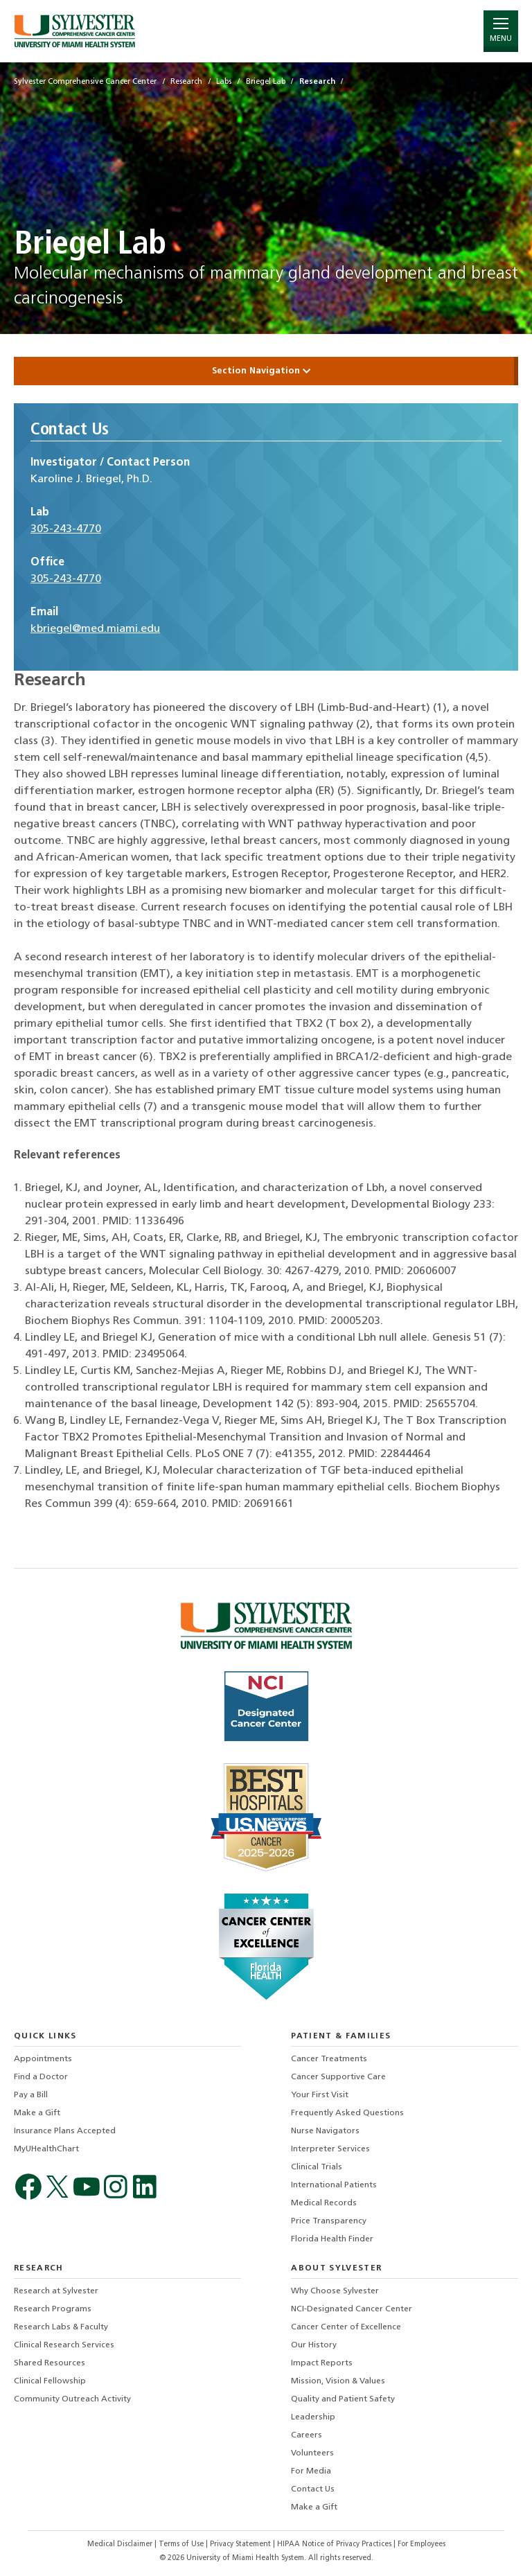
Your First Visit (319, 2095)
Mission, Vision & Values (338, 2381)
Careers (306, 2435)
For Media (311, 2471)
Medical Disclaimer (120, 2544)
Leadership (313, 2417)
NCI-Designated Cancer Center (351, 2309)
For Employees (421, 2544)
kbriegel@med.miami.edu (95, 629)
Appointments (43, 2059)
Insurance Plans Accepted (65, 2131)
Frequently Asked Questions (347, 2113)
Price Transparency (328, 2221)
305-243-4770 (65, 529)
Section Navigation (266, 371)
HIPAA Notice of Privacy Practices (335, 2544)
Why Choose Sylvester (335, 2291)
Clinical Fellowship (50, 2381)
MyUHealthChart (46, 2149)
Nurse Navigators (325, 2131)
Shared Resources (49, 2363)
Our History (314, 2345)
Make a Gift (37, 2113)
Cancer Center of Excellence (346, 2327)
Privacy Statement (241, 2544)
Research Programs (52, 2309)
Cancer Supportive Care (338, 2077)
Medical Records (324, 2203)
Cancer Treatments (329, 2059)
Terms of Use (182, 2544)
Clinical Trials (316, 2167)
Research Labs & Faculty (61, 2327)
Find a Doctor (41, 2077)
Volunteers (312, 2453)
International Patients (334, 2185)
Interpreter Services (330, 2149)
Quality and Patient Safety (343, 2399)
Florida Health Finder (332, 2239)
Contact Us (313, 2489)
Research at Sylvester (56, 2291)
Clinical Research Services (64, 2345)
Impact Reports (322, 2363)
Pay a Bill (31, 2095)
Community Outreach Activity (72, 2399)
